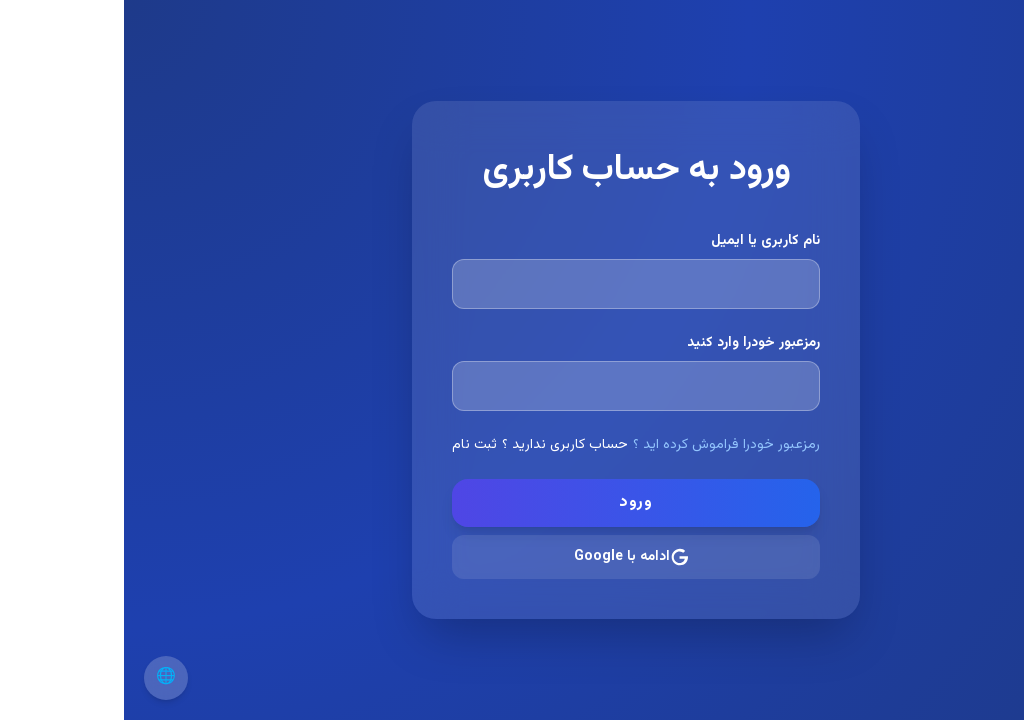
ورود (512, 502)
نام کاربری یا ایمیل (641, 241)
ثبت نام (350, 445)
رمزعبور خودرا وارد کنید (629, 343)
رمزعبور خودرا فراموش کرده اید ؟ (602, 445)
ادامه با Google (508, 557)
